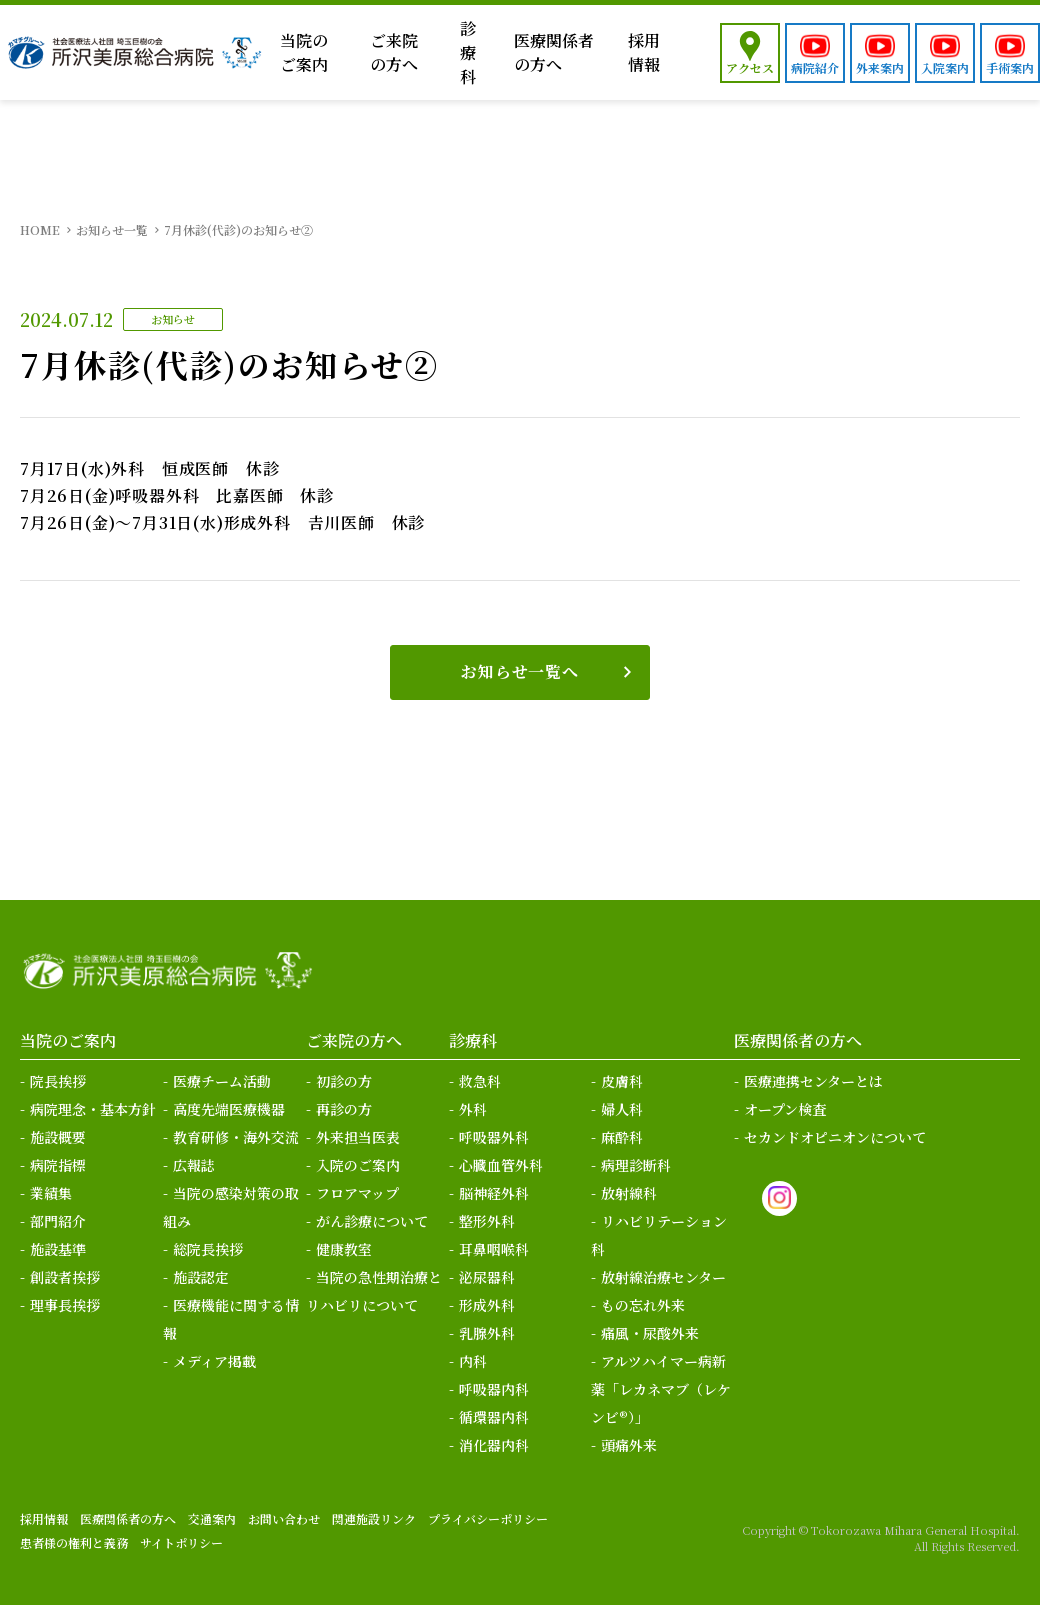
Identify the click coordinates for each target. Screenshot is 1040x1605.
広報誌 (194, 1165)
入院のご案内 (358, 1165)
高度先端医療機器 (229, 1109)
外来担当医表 (358, 1137)
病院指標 (58, 1165)
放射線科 (629, 1193)
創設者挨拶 (65, 1277)
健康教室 (344, 1249)
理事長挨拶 (65, 1305)
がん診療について (372, 1221)
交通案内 (212, 1518)
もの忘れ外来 (643, 1305)
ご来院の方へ (394, 52)
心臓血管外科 (501, 1165)
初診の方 (344, 1081)
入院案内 (945, 67)
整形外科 (487, 1221)
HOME (40, 229)
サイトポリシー (181, 1542)
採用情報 (644, 52)
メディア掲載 (214, 1361)
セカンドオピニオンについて (835, 1137)
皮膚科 (622, 1081)
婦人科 (622, 1109)
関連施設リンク (374, 1518)
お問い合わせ (284, 1518)
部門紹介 (58, 1221)
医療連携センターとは (813, 1081)
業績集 (51, 1193)
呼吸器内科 (494, 1389)
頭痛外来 (629, 1445)
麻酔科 (622, 1137)
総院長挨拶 (208, 1249)
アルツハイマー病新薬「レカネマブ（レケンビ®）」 (661, 1389)
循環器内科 (494, 1417)
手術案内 (1010, 67)
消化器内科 (494, 1445)
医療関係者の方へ (554, 52)
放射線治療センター (663, 1277)
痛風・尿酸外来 (650, 1333)
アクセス (750, 67)
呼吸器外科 (494, 1137)
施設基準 (58, 1249)
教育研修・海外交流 (236, 1137)
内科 (473, 1361)
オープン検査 (785, 1109)
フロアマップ (357, 1193)
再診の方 (344, 1109)
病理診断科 (636, 1165)
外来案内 (880, 67)
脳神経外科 (494, 1193)
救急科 (480, 1081)
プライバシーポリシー (488, 1518)
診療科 (468, 52)
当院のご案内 (304, 52)
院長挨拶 (58, 1081)
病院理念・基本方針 (93, 1109)
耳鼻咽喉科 (494, 1249)
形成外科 (487, 1305)
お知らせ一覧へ (520, 671)
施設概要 (58, 1137)
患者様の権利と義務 (74, 1542)
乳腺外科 (487, 1333)
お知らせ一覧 (112, 229)
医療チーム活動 (222, 1081)
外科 (473, 1109)
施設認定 (201, 1277)
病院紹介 (815, 67)
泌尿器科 (487, 1277)
